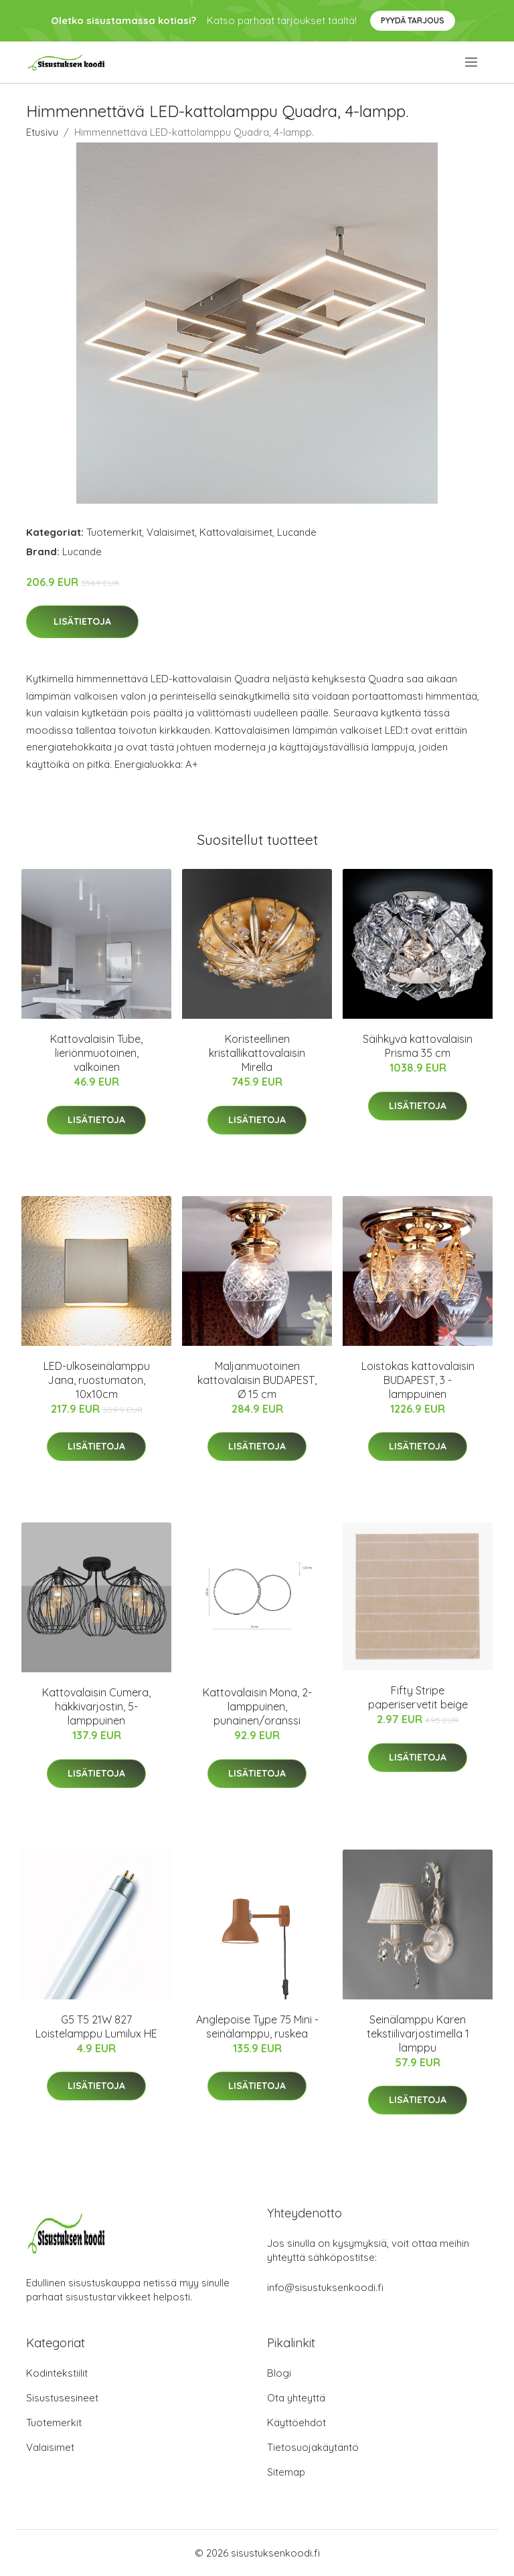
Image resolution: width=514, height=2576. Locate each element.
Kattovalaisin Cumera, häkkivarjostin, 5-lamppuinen (96, 1706)
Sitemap (286, 2472)
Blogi (279, 2373)
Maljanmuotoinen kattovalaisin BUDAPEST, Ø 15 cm (257, 1380)
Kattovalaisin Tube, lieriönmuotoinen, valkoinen (96, 1053)
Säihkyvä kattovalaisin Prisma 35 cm (418, 1046)
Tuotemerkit (114, 532)
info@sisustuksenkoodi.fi (325, 2287)
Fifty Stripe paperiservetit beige (418, 1697)
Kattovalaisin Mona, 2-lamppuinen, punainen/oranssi (257, 1706)
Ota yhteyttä (296, 2397)
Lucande (297, 532)
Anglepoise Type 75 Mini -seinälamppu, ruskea (257, 2026)
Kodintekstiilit (57, 2373)
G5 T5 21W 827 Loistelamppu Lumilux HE (96, 2026)
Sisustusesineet (62, 2397)
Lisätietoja (82, 621)
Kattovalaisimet (235, 532)
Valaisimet (171, 532)
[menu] (472, 62)
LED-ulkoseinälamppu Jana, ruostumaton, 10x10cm (97, 1380)
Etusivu (42, 132)
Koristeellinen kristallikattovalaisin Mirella (257, 1053)
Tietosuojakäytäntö (313, 2447)
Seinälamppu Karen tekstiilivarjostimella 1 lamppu (418, 2033)
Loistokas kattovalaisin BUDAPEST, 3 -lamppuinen (418, 1380)
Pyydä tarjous (412, 20)
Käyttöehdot (296, 2422)
